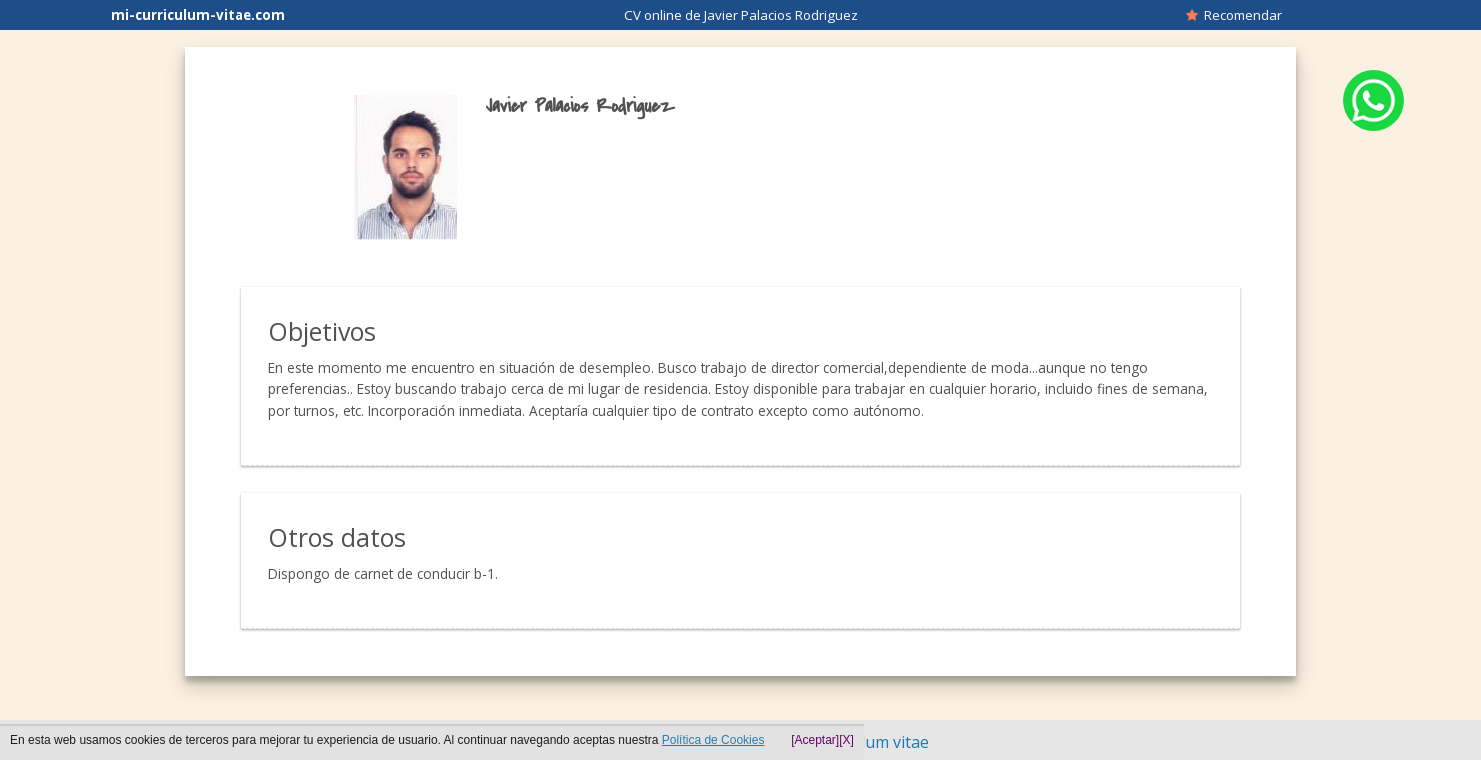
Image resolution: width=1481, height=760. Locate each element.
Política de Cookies (713, 740)
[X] (846, 740)
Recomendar (1234, 15)
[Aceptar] (815, 740)
